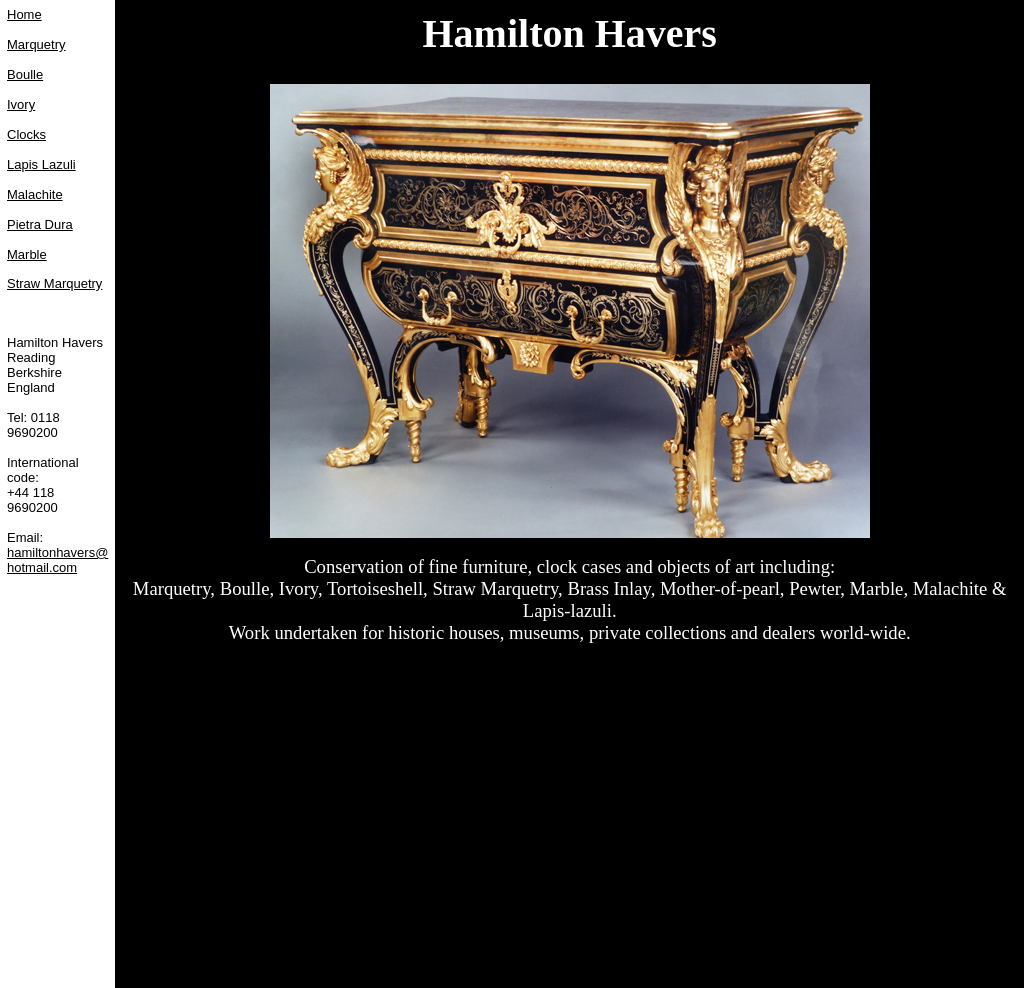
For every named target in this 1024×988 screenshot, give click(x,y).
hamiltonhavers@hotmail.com (57, 560)
